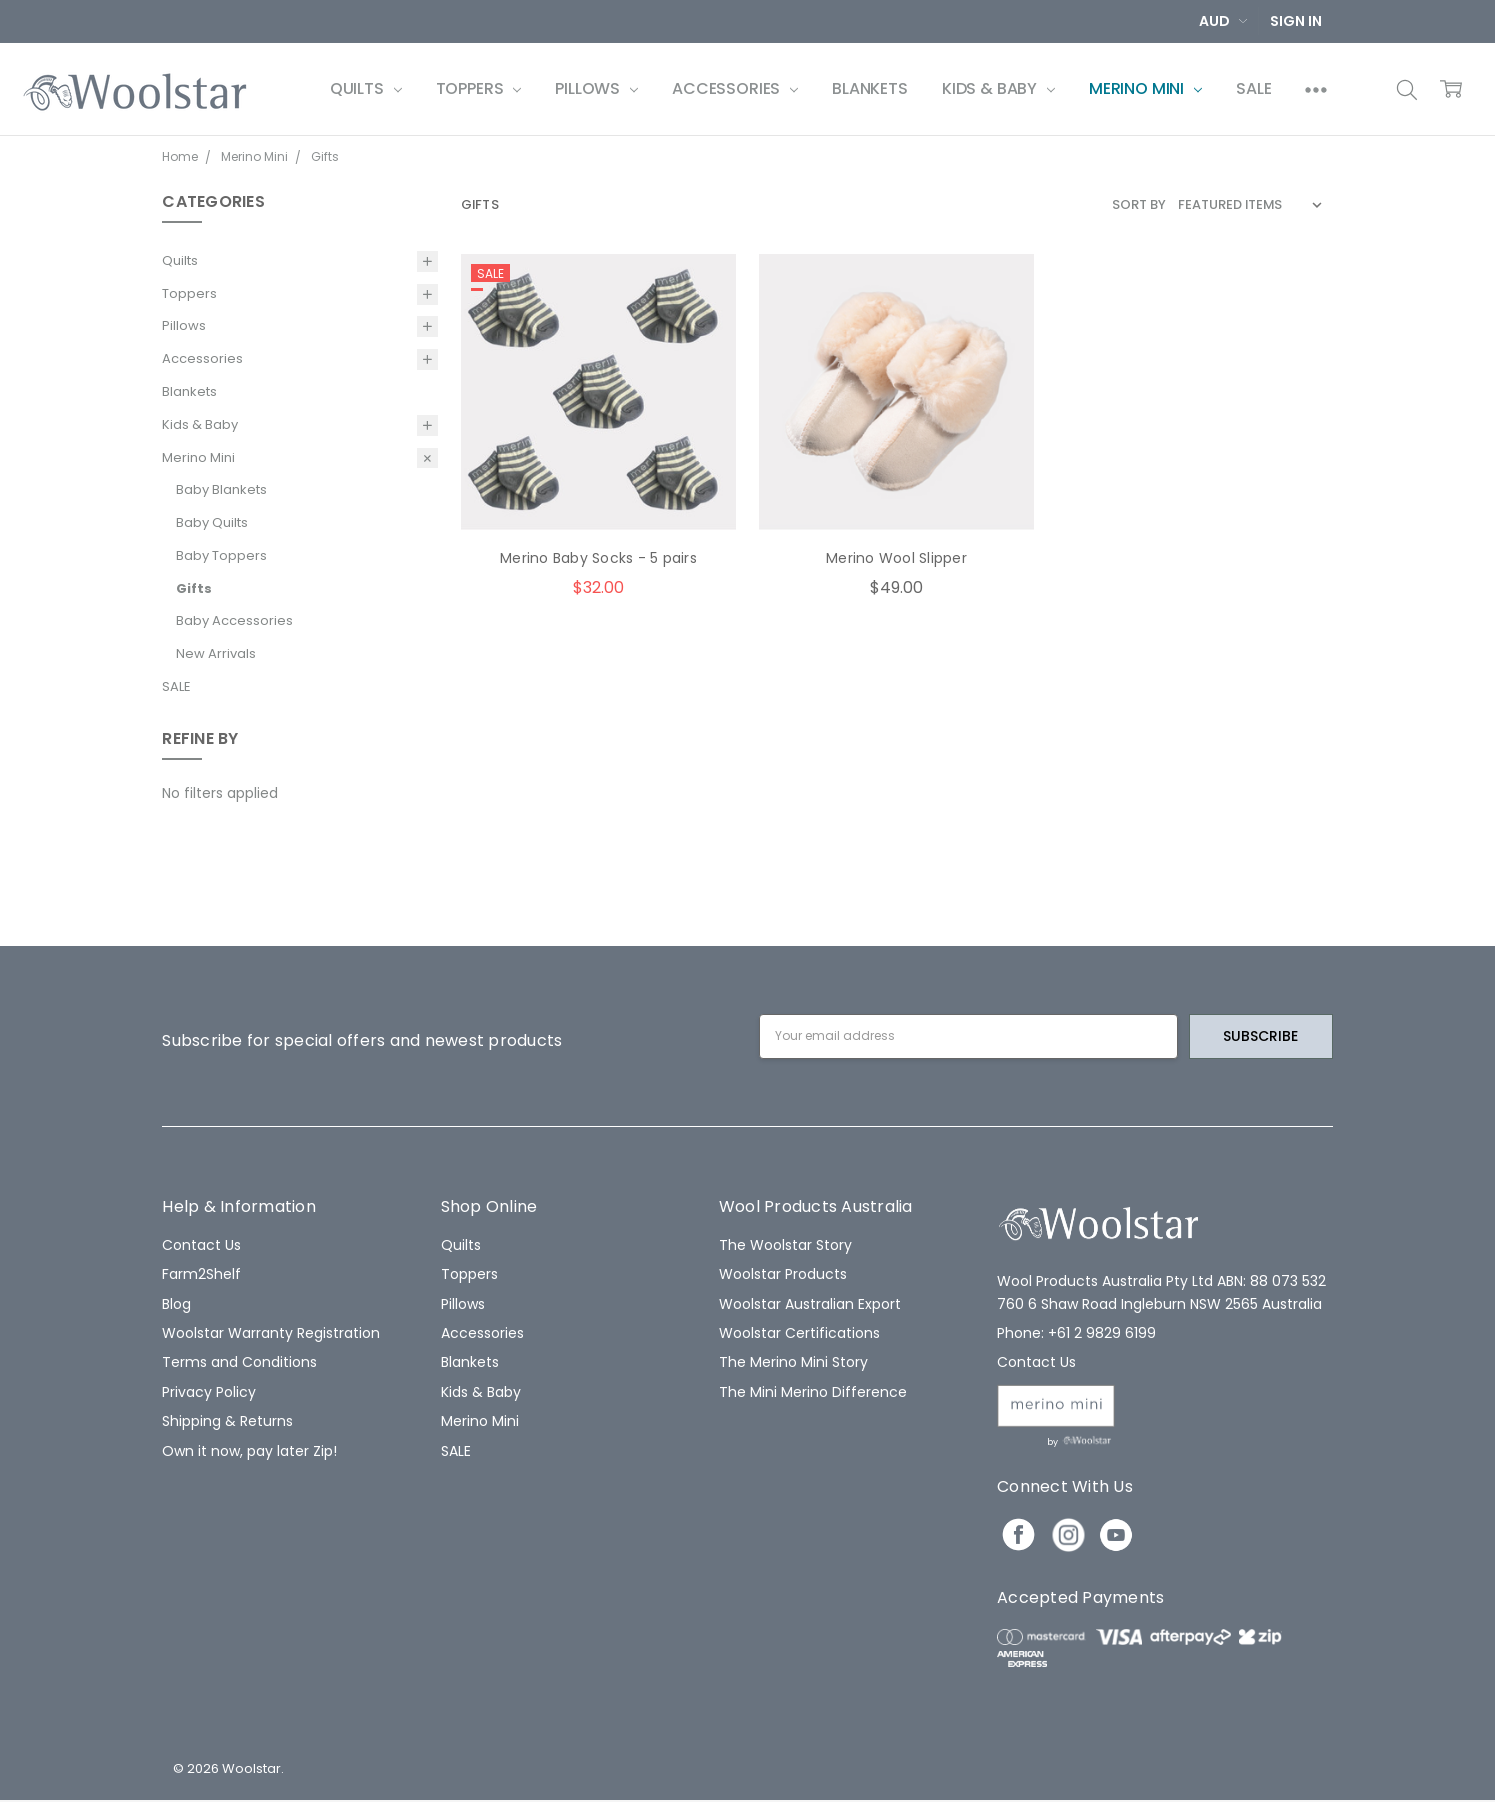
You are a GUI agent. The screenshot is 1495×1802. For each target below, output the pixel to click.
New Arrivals (216, 653)
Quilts (366, 88)
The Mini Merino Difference (813, 1392)
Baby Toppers (221, 555)
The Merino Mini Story (793, 1362)
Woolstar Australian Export (810, 1304)
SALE (1253, 88)
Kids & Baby (998, 88)
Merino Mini (1145, 88)
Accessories (735, 88)
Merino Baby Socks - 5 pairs (598, 558)
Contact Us (201, 1245)
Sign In (1296, 21)
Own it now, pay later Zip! (249, 1451)
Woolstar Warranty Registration (271, 1333)
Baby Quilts (212, 522)
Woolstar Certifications (799, 1333)
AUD (1223, 21)
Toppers (479, 88)
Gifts (194, 588)
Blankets (870, 88)
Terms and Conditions (239, 1362)
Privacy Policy (209, 1392)
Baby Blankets (221, 489)
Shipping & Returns (227, 1421)
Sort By (1139, 204)
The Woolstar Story (785, 1245)
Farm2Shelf (201, 1274)
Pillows (596, 88)
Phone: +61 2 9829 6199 (1076, 1333)
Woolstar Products (783, 1274)
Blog (176, 1304)
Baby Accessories (234, 620)
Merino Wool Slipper (896, 558)
